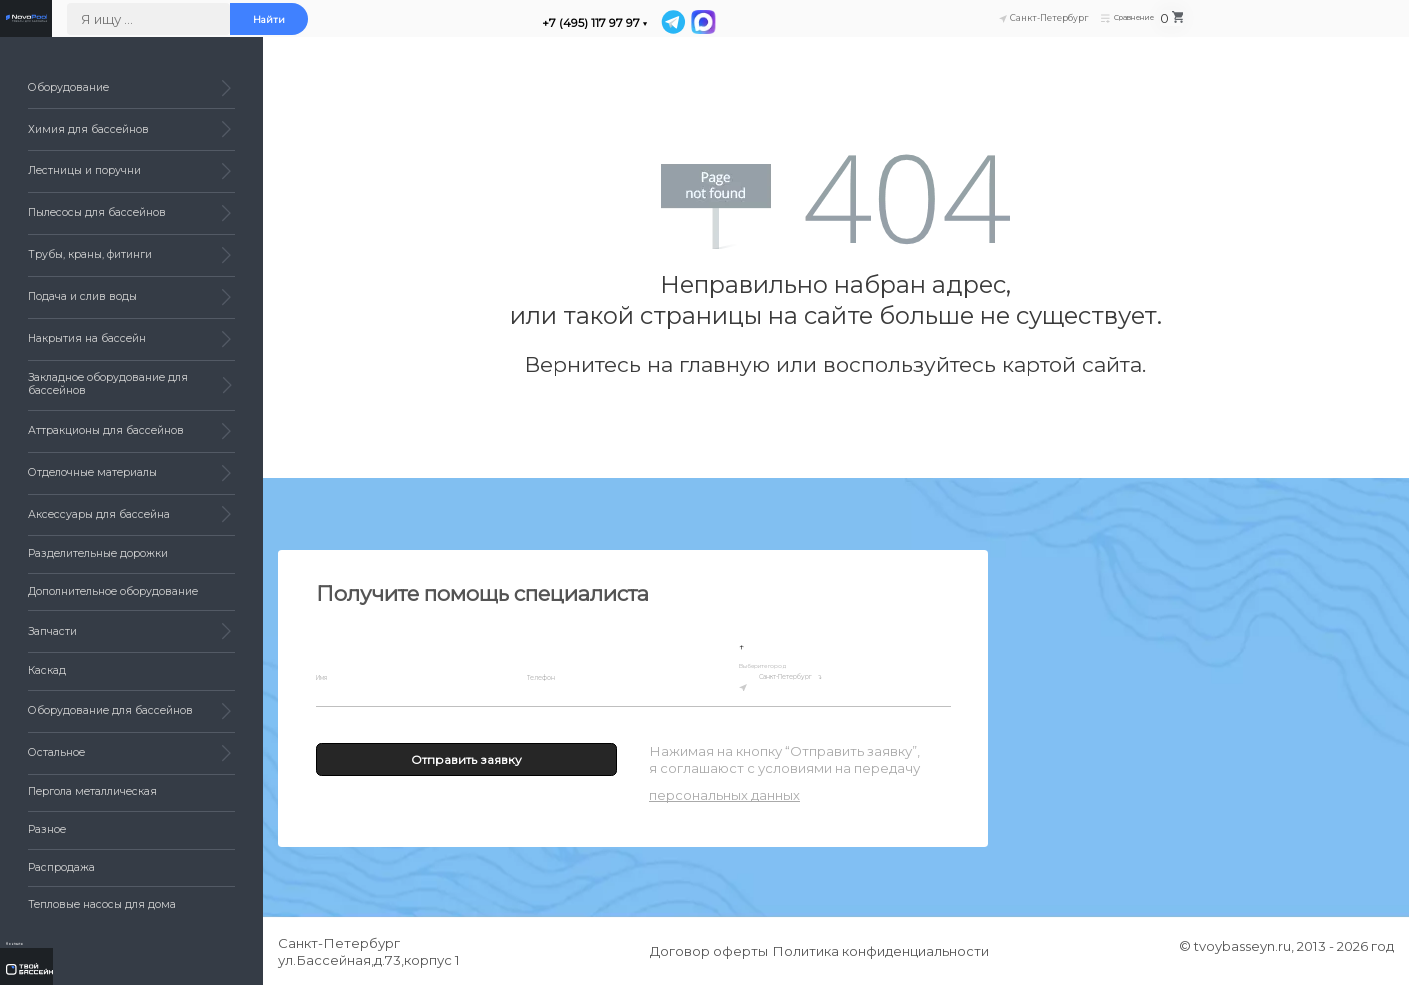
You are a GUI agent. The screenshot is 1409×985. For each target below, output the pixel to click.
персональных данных (724, 795)
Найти (479, 27)
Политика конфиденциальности (887, 951)
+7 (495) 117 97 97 (802, 29)
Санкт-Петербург (829, 683)
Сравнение (1298, 26)
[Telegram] (888, 29)
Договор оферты (703, 951)
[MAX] (917, 29)
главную (724, 364)
